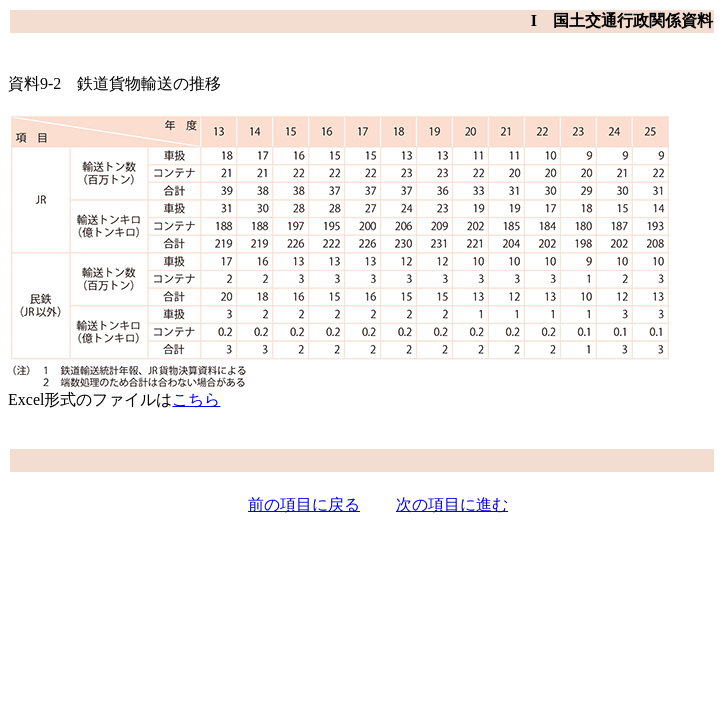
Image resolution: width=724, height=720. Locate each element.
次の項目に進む (452, 504)
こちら (196, 399)
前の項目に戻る (304, 504)
